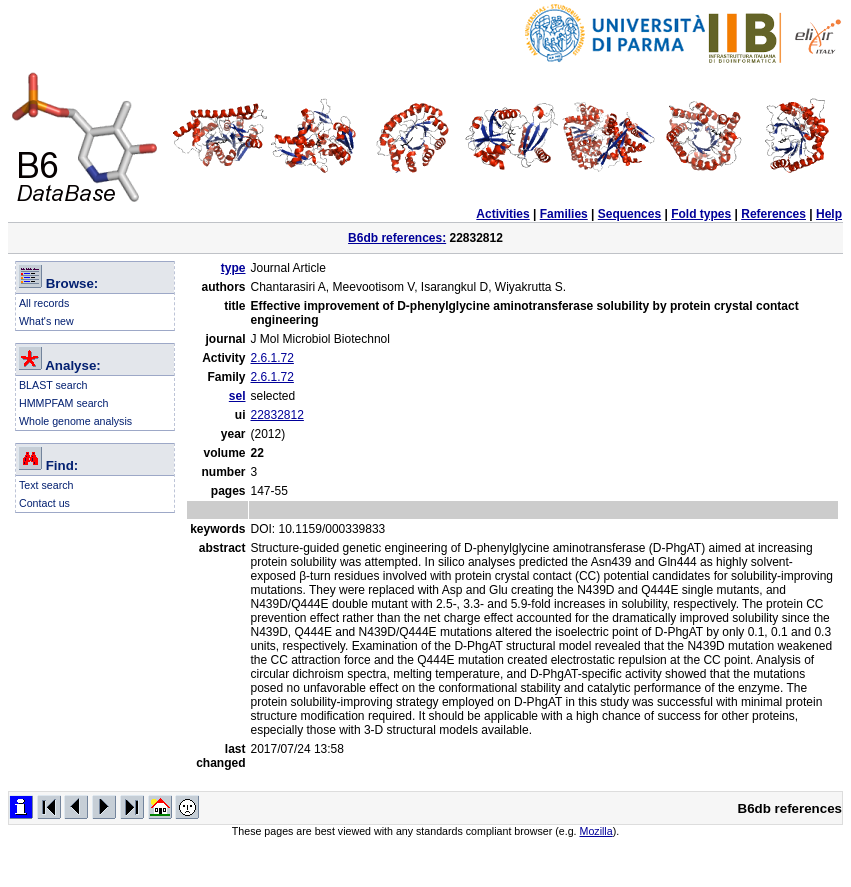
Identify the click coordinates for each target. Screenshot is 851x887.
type (233, 268)
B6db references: (397, 238)
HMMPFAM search (63, 403)
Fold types (701, 214)
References (773, 214)
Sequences (629, 214)
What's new (46, 321)
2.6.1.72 (272, 358)
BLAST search (53, 385)
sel (237, 396)
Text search (46, 485)
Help (829, 214)
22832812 (277, 415)
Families (564, 214)
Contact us (44, 503)
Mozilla (596, 831)
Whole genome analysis (75, 421)
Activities (502, 214)
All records (44, 303)
